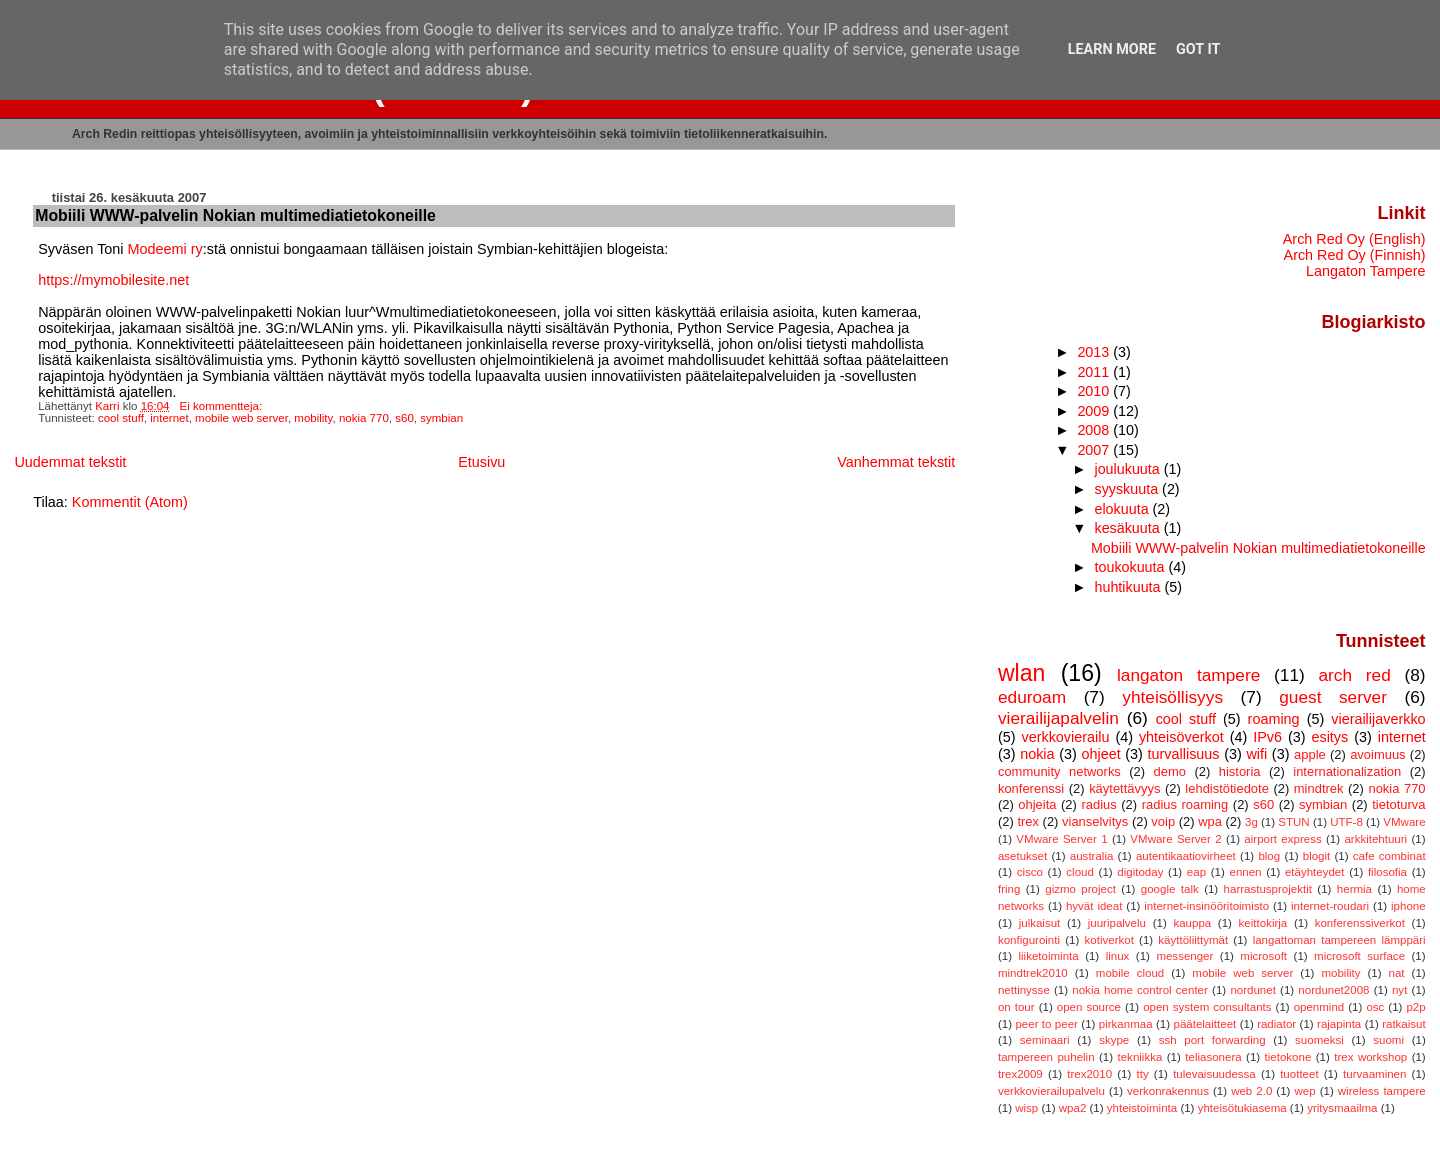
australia (1092, 856)
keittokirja (1263, 923)
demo (1170, 771)
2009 (1095, 411)
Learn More (1112, 49)
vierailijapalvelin (1058, 718)
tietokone (1288, 1057)
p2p (1415, 1007)
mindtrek (1319, 788)
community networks (1059, 771)
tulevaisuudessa (1214, 1074)
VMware (1404, 822)
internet (169, 418)
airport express (1282, 839)
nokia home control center (1140, 990)
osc (1375, 1007)
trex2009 (1020, 1074)
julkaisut (1040, 923)
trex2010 (1089, 1074)
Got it (1198, 49)
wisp (1026, 1108)
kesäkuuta (1128, 528)
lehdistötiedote (1227, 788)
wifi (1256, 754)
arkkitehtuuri (1375, 839)
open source (1089, 1007)
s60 (404, 418)
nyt (1399, 990)
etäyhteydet (1315, 872)
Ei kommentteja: (223, 406)
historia (1240, 771)
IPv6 (1267, 737)
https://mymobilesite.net (113, 280)
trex (1028, 821)
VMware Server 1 (1061, 839)
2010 (1095, 391)
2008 (1095, 430)
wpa (1210, 821)
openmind (1319, 1007)
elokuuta (1123, 509)
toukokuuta (1131, 567)
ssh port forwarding (1212, 1040)
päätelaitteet (1204, 1024)
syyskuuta (1128, 489)
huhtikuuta (1129, 587)
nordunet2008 (1333, 990)
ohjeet (1100, 754)
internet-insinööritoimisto (1206, 906)
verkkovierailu (1065, 737)
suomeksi (1319, 1040)
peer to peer (1046, 1024)
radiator (1276, 1024)
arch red (1354, 675)
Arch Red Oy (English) (1354, 239)
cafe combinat (1389, 856)
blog (1269, 856)
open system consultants (1207, 1007)
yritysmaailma (1342, 1108)
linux (1118, 956)
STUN (1293, 822)
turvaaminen (1374, 1074)
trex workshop (1370, 1057)
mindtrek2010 (1033, 973)
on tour (1016, 1007)
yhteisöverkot (1181, 737)
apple (1310, 754)
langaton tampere (1188, 675)
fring (1009, 889)
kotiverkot (1109, 940)
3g (1251, 822)
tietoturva (1398, 804)
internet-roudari (1330, 906)
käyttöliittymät (1193, 940)
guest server (1333, 697)
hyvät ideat (1094, 906)
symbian (441, 418)
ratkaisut (1404, 1024)
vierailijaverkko (1378, 719)
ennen (1245, 872)
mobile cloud (1130, 973)
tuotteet (1299, 1074)
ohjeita (1037, 804)
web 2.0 (1251, 1091)
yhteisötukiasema (1242, 1108)
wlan (1021, 673)
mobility (313, 418)
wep (1304, 1091)
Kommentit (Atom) (130, 502)
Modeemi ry (165, 249)
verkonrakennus (1168, 1091)
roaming (1274, 719)
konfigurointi (1029, 940)
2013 (1095, 352)
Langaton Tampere (1366, 271)
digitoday (1140, 872)
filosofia (1387, 872)
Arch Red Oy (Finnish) (1355, 255)
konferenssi (1031, 788)
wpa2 (1073, 1108)
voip (1163, 821)
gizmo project (1080, 889)
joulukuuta (1128, 469)
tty (1143, 1074)
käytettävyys (1124, 788)
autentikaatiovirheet (1186, 856)
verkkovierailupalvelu (1051, 1091)
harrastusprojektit (1268, 889)
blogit (1317, 856)
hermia (1354, 889)
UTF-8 (1346, 822)
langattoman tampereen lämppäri (1339, 940)
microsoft (1263, 956)
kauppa (1192, 923)
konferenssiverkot (1360, 923)
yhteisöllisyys (1172, 697)
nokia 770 (364, 418)
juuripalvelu (1117, 923)
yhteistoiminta (1142, 1108)
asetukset (1022, 856)
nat (1397, 973)
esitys (1329, 737)
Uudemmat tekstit (70, 462)
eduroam (1032, 697)
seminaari (1045, 1040)
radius (1098, 804)
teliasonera (1213, 1057)
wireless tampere (1382, 1091)
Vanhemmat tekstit (896, 462)
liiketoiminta (1048, 956)
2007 (1095, 450)
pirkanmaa (1126, 1024)
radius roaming (1185, 804)
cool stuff (121, 418)
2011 (1095, 372)
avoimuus (1377, 754)
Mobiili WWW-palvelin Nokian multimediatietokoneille (235, 215)
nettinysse (1024, 990)
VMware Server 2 (1175, 839)
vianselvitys (1095, 821)
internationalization (1347, 771)
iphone (1408, 906)
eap (1196, 872)
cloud (1080, 872)
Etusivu (481, 462)
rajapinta (1339, 1024)
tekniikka (1140, 1057)
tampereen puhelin (1046, 1057)
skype (1114, 1040)
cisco (1030, 872)
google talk (1170, 889)
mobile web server (241, 418)
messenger (1184, 956)
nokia (1037, 754)
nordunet (1252, 990)
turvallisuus (1184, 754)
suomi (1388, 1040)
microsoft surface (1359, 956)
